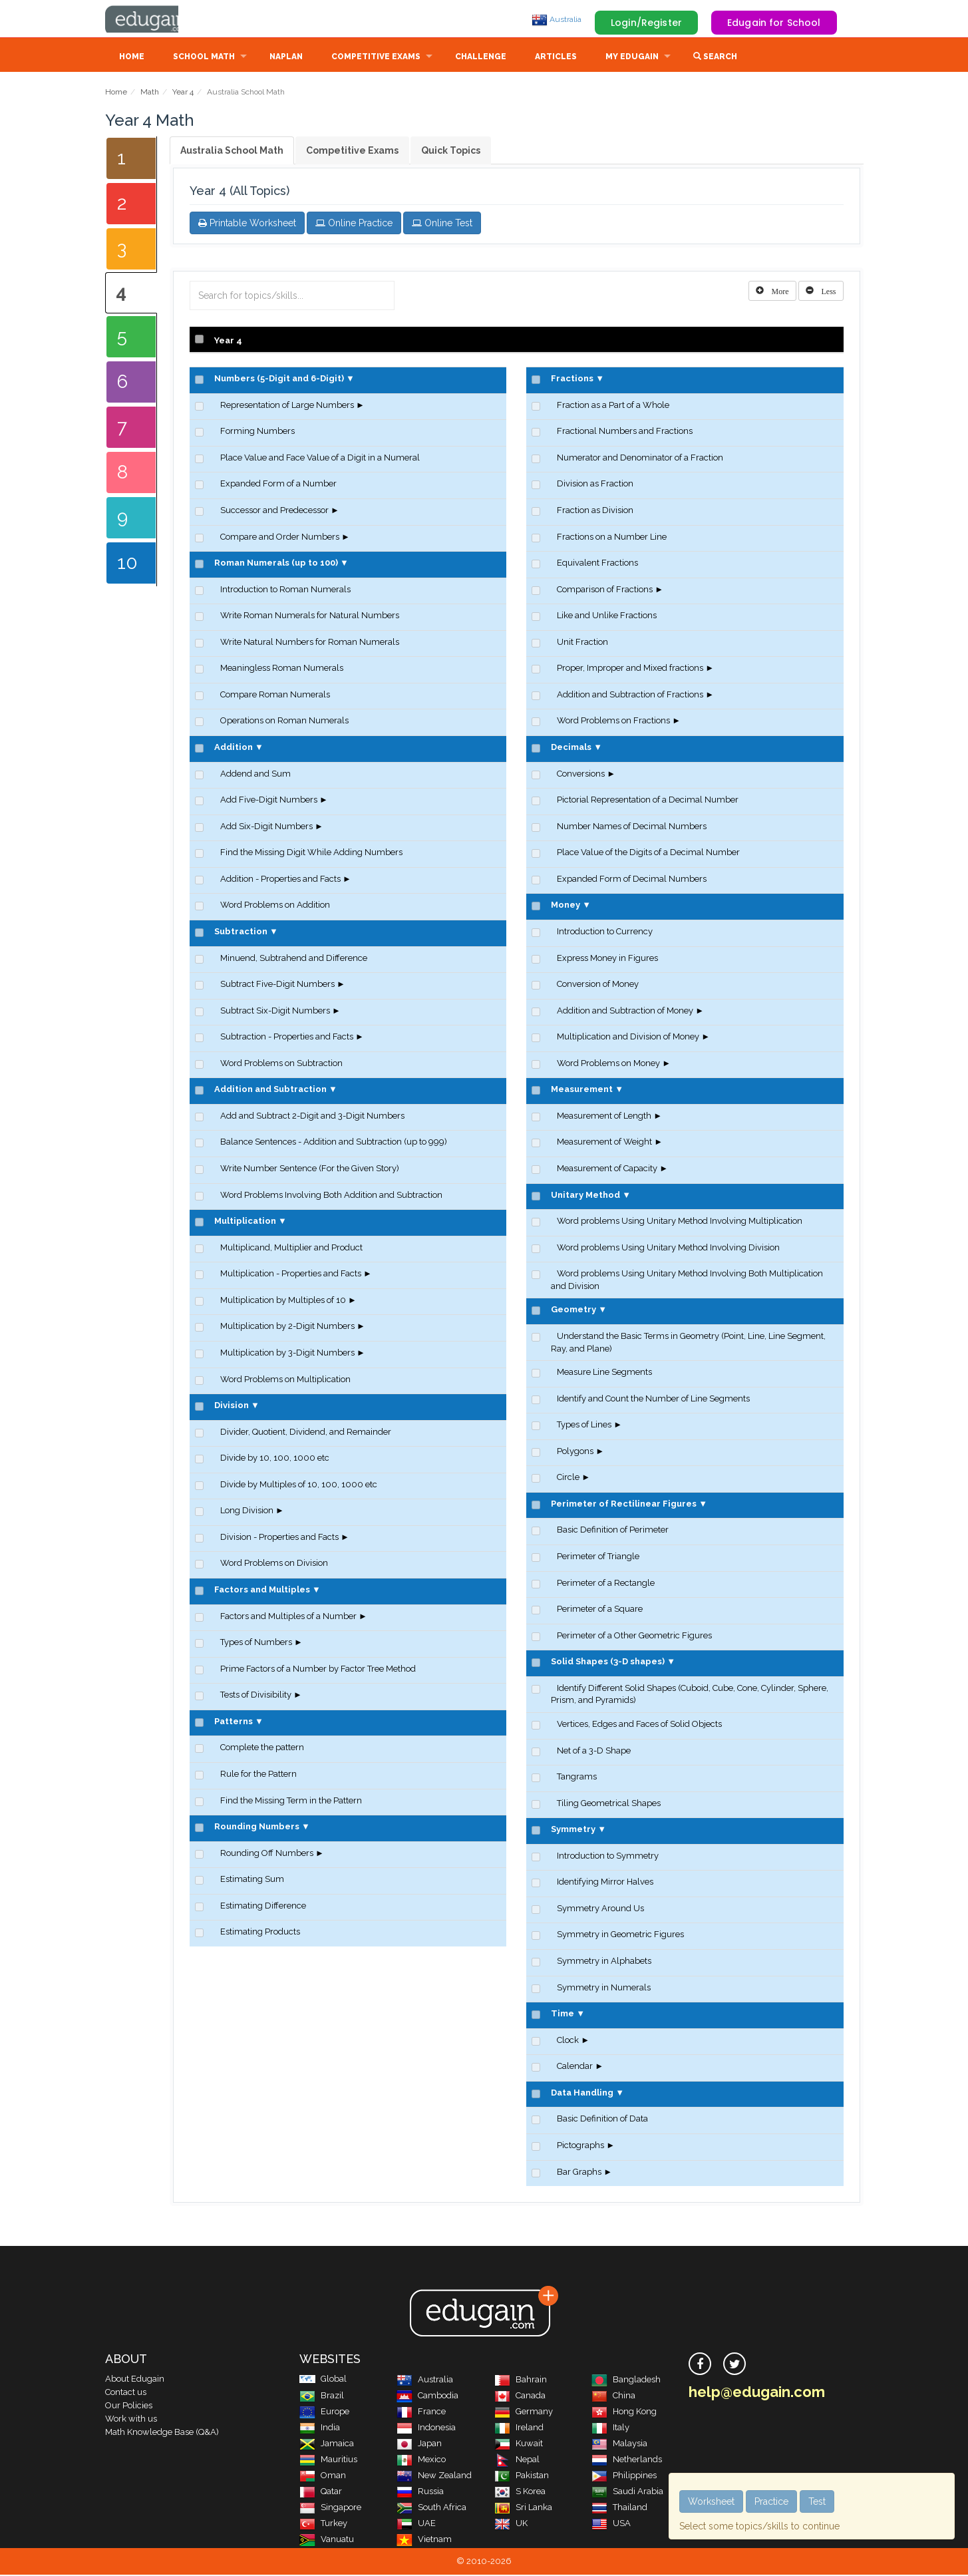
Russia (420, 2492)
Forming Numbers (257, 432)
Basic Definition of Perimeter (613, 1531)
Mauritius (328, 2461)
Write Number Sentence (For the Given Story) (309, 1170)
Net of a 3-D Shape (594, 1752)
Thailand (619, 2508)
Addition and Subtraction (270, 1090)
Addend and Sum (255, 775)
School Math (204, 58)
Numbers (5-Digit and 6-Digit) (279, 380)
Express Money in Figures (607, 959)
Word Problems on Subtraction (281, 1064)
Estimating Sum (252, 1880)
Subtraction (240, 933)
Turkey (323, 2524)
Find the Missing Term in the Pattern (291, 1802)
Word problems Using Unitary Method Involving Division (668, 1249)
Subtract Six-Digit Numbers (275, 1012)
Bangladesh (626, 2381)
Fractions (572, 380)
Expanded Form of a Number (278, 485)
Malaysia (619, 2445)
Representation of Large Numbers (287, 406)
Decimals (571, 748)
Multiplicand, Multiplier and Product (291, 1249)
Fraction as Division (595, 511)
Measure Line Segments (604, 1373)
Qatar (320, 2492)
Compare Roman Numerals (275, 696)
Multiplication (245, 1222)
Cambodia (427, 2397)
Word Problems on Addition (275, 906)
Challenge (480, 58)
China (613, 2397)
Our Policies (128, 2407)
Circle (568, 1478)
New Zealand (434, 2477)
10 (127, 564)
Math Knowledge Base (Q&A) (162, 2433)
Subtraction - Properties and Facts (286, 1038)
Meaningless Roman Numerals (281, 669)
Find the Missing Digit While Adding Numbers (311, 853)
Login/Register (646, 22)
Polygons (575, 1452)
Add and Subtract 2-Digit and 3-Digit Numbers (312, 1117)
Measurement (582, 1090)
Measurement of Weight (604, 1143)
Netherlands (626, 2461)
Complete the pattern (262, 1748)
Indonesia (426, 2429)
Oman (322, 2477)
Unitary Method (585, 1196)
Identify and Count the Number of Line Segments (653, 1400)
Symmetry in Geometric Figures (620, 1935)
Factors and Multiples (262, 1591)
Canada (520, 2397)
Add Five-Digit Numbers (268, 801)
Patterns (233, 1723)
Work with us (131, 2420)
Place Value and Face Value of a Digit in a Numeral (320, 459)
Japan (419, 2445)
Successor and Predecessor (274, 511)
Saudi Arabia (627, 2492)
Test (817, 2501)
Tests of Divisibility (255, 1696)
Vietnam (424, 2540)
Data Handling (582, 2094)
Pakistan (521, 2477)
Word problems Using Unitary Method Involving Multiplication (679, 1222)
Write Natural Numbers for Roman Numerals (309, 643)
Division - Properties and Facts (279, 1538)
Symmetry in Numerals (604, 1989)
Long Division (246, 1512)
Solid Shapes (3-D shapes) (608, 1663)
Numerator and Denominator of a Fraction (640, 459)
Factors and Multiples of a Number (288, 1617)
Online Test (442, 224)
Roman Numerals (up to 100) (276, 564)
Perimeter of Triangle (598, 1558)
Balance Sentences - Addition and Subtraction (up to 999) (333, 1143)
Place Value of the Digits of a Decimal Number (648, 853)
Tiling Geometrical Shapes (609, 1804)
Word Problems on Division (274, 1564)
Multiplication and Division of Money (628, 1038)
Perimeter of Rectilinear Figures (624, 1505)
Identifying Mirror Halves (605, 1883)
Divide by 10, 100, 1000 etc (274, 1459)
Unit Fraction (582, 643)
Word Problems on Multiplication (285, 1380)
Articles (556, 58)
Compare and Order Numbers (279, 538)
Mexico (421, 2461)
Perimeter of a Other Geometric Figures (634, 1637)
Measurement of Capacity (607, 1170)
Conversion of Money (598, 985)
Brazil (321, 2397)
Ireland (519, 2429)
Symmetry (573, 1830)
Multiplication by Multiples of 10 (283, 1301)
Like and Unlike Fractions (607, 617)
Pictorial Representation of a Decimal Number (647, 801)
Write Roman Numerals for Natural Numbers (309, 617)
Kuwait (518, 2445)
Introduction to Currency (605, 933)
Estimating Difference (263, 1907)
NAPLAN (286, 58)
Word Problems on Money (608, 1064)
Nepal (517, 2461)
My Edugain (632, 58)
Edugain (155, 19)
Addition (233, 748)
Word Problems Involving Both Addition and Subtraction (331, 1196)
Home (131, 58)
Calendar (575, 2067)
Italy (610, 2429)
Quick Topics (450, 151)
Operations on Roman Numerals (284, 722)
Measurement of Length (604, 1117)
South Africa (431, 2508)
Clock (568, 2041)
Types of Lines (584, 1426)
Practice (771, 2501)
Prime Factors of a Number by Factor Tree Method (318, 1670)
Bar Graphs (579, 2173)
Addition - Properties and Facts (280, 880)
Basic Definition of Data (602, 2120)
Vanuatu (326, 2540)
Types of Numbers (256, 1643)
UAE (416, 2524)
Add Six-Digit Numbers (266, 827)
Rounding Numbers (256, 1828)
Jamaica (326, 2445)
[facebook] (700, 2365)
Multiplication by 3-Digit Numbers (287, 1354)
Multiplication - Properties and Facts (290, 1275)
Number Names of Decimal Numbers (632, 827)
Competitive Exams (375, 58)
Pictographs (580, 2146)
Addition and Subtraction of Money (625, 1012)
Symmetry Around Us (600, 1910)
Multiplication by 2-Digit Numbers (287, 1327)
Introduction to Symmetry (608, 1857)
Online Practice (354, 224)
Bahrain (520, 2381)
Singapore (330, 2508)
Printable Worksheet (247, 224)
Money (565, 906)
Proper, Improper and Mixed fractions (630, 669)
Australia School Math (231, 151)
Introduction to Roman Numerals (285, 591)
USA (611, 2524)
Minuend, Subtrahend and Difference (293, 959)
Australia (556, 19)
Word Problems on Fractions (613, 722)
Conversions (581, 775)
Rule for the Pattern (258, 1775)
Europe (324, 2413)
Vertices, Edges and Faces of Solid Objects (639, 1725)
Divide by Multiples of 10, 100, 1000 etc (298, 1486)
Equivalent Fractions (597, 564)
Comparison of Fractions (605, 591)
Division (231, 1406)
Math (149, 93)
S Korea (520, 2492)
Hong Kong (624, 2413)
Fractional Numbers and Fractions (625, 432)
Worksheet (711, 2501)
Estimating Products (260, 1933)
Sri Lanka (523, 2508)
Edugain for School (774, 22)
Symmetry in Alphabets (604, 1962)
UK (511, 2524)
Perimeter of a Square (600, 1610)
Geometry (573, 1311)
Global (323, 2380)
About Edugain (134, 2380)
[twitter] (734, 2365)
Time (562, 2015)
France (421, 2413)
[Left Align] (772, 292)
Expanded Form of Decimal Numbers (632, 880)
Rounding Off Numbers (266, 1854)
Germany (523, 2413)
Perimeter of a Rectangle (606, 1584)
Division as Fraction (595, 485)
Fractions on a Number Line (612, 538)
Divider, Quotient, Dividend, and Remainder (305, 1433)
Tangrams (577, 1778)
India (319, 2429)
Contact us (125, 2393)
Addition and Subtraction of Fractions (630, 696)
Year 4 (183, 93)
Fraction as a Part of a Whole (613, 406)
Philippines (624, 2477)
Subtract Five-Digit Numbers (277, 985)
